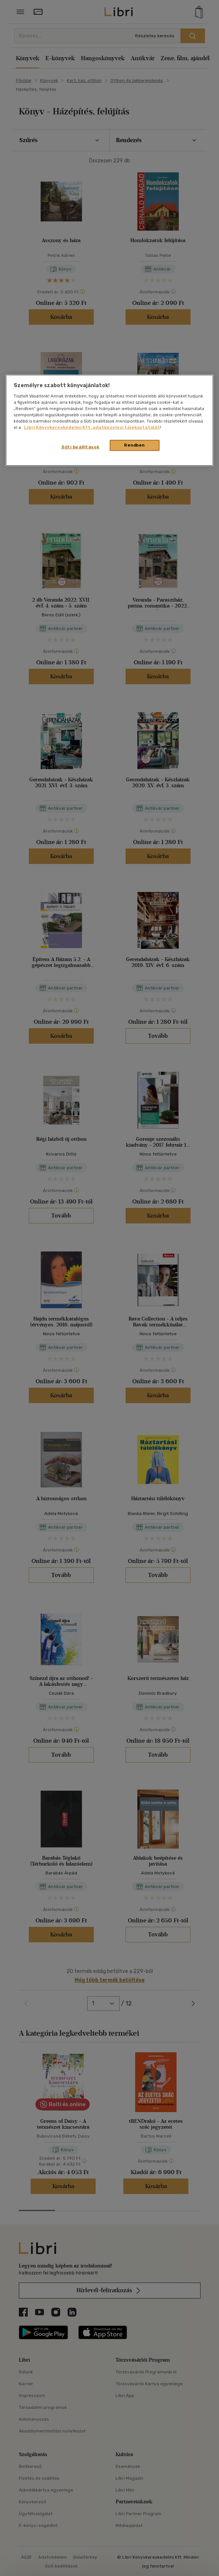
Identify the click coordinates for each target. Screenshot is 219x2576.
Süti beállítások (80, 447)
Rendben (134, 445)
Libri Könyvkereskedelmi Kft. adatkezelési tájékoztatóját (92, 427)
